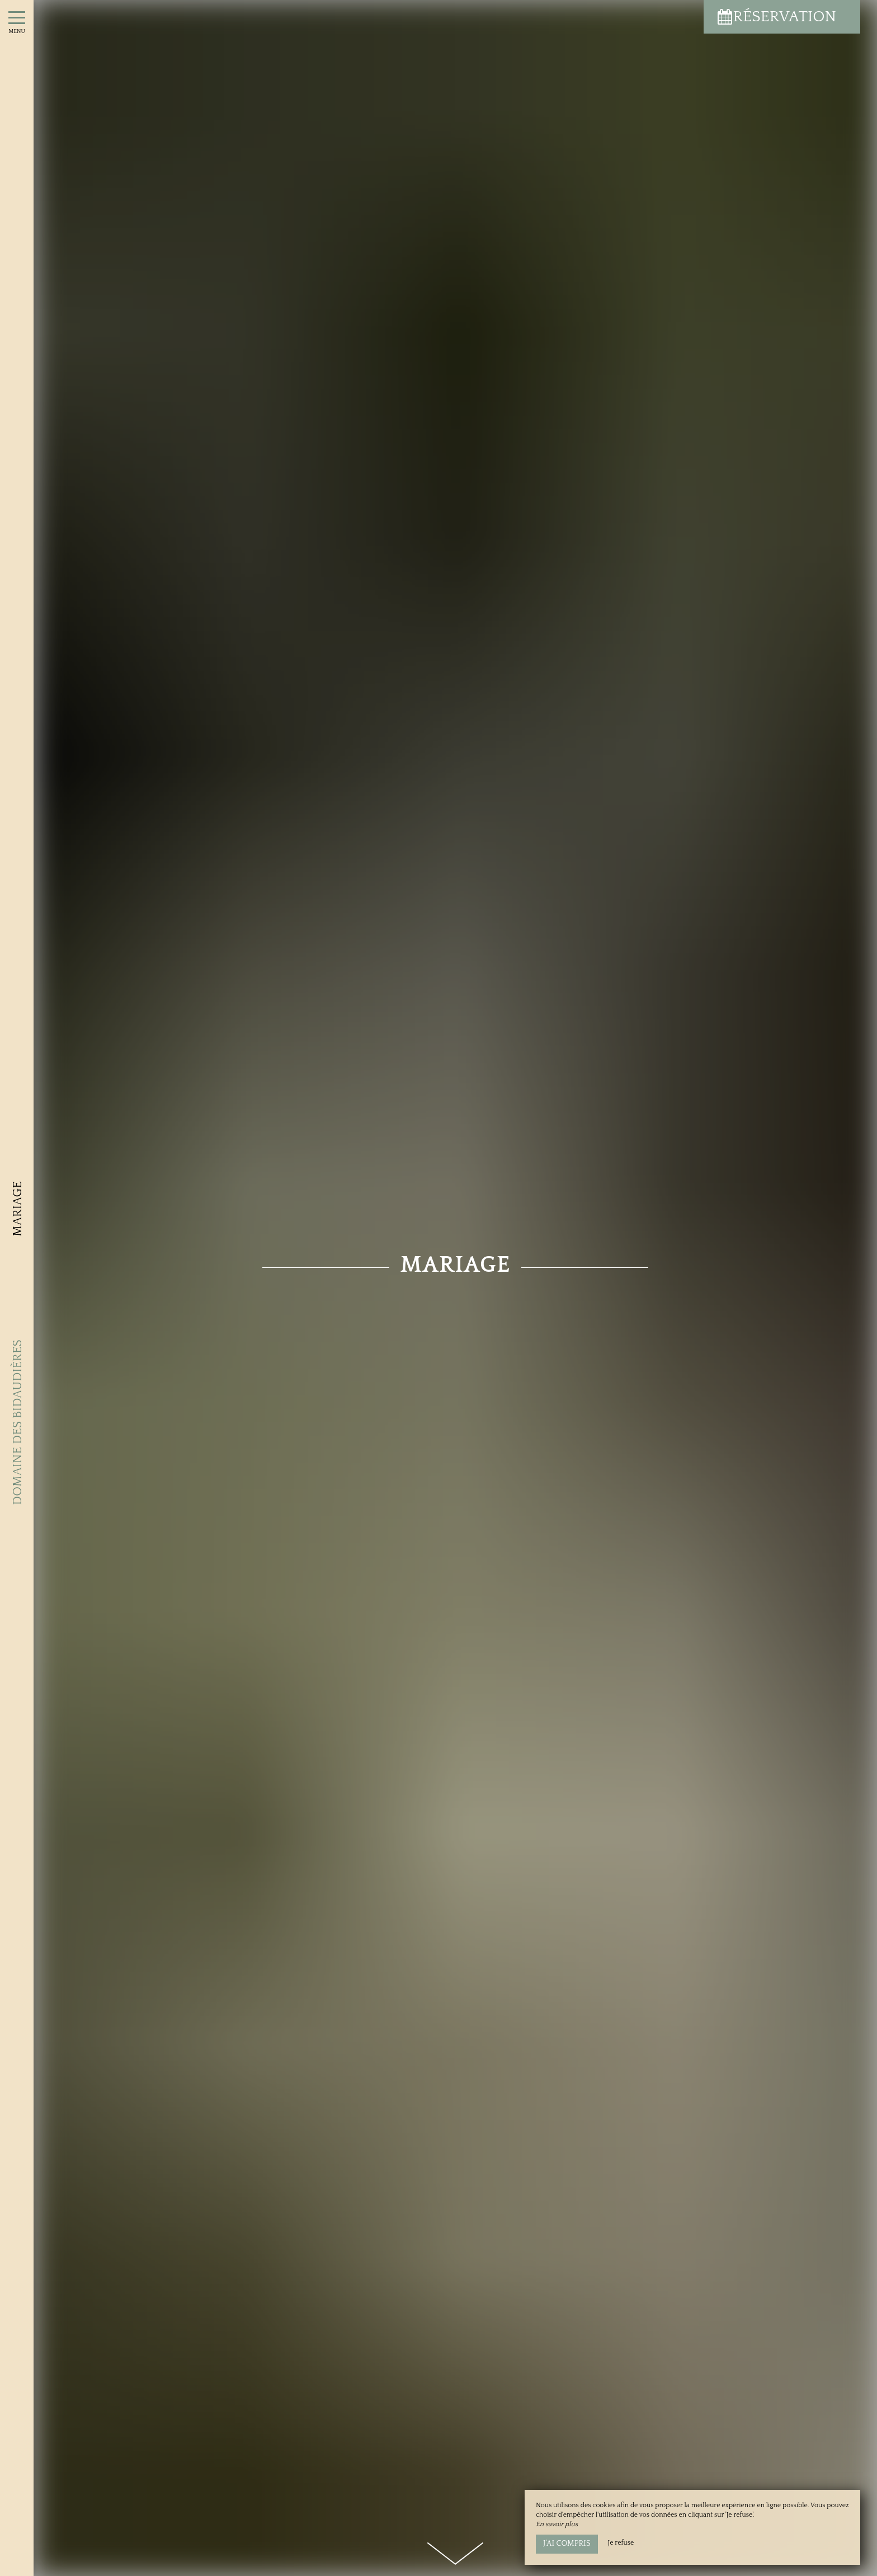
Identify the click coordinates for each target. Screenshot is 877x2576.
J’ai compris (567, 2543)
